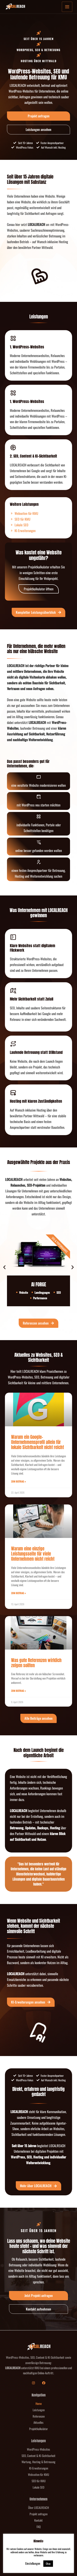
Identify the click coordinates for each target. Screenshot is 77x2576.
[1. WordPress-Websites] (13, 338)
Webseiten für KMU (38, 2474)
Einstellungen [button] (32, 2563)
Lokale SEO (38, 2487)
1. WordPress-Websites (27, 347)
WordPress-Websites (38, 2449)
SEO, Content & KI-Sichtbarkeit (38, 2455)
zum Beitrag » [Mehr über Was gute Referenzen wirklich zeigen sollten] (18, 1690)
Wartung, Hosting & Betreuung (38, 2461)
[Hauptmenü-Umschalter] (67, 7)
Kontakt (38, 2520)
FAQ (39, 2526)
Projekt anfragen (38, 2514)
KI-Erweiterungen (38, 2468)
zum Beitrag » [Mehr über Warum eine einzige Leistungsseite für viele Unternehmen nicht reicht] (18, 1593)
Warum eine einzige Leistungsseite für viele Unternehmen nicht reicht (32, 1553)
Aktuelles (38, 2422)
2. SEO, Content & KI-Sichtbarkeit (33, 456)
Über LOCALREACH (38, 2507)
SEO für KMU (39, 2481)
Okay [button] (48, 2563)
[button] (4, 1267)
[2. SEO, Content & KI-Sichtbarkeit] (13, 447)
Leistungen (39, 2410)
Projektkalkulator (38, 2428)
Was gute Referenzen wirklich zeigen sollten (36, 1663)
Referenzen (39, 2416)
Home (39, 2403)
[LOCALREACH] (15, 6)
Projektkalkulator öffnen (38, 588)
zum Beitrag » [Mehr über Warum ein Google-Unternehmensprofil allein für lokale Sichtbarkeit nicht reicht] (18, 1481)
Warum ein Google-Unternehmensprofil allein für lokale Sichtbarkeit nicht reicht (37, 1442)
